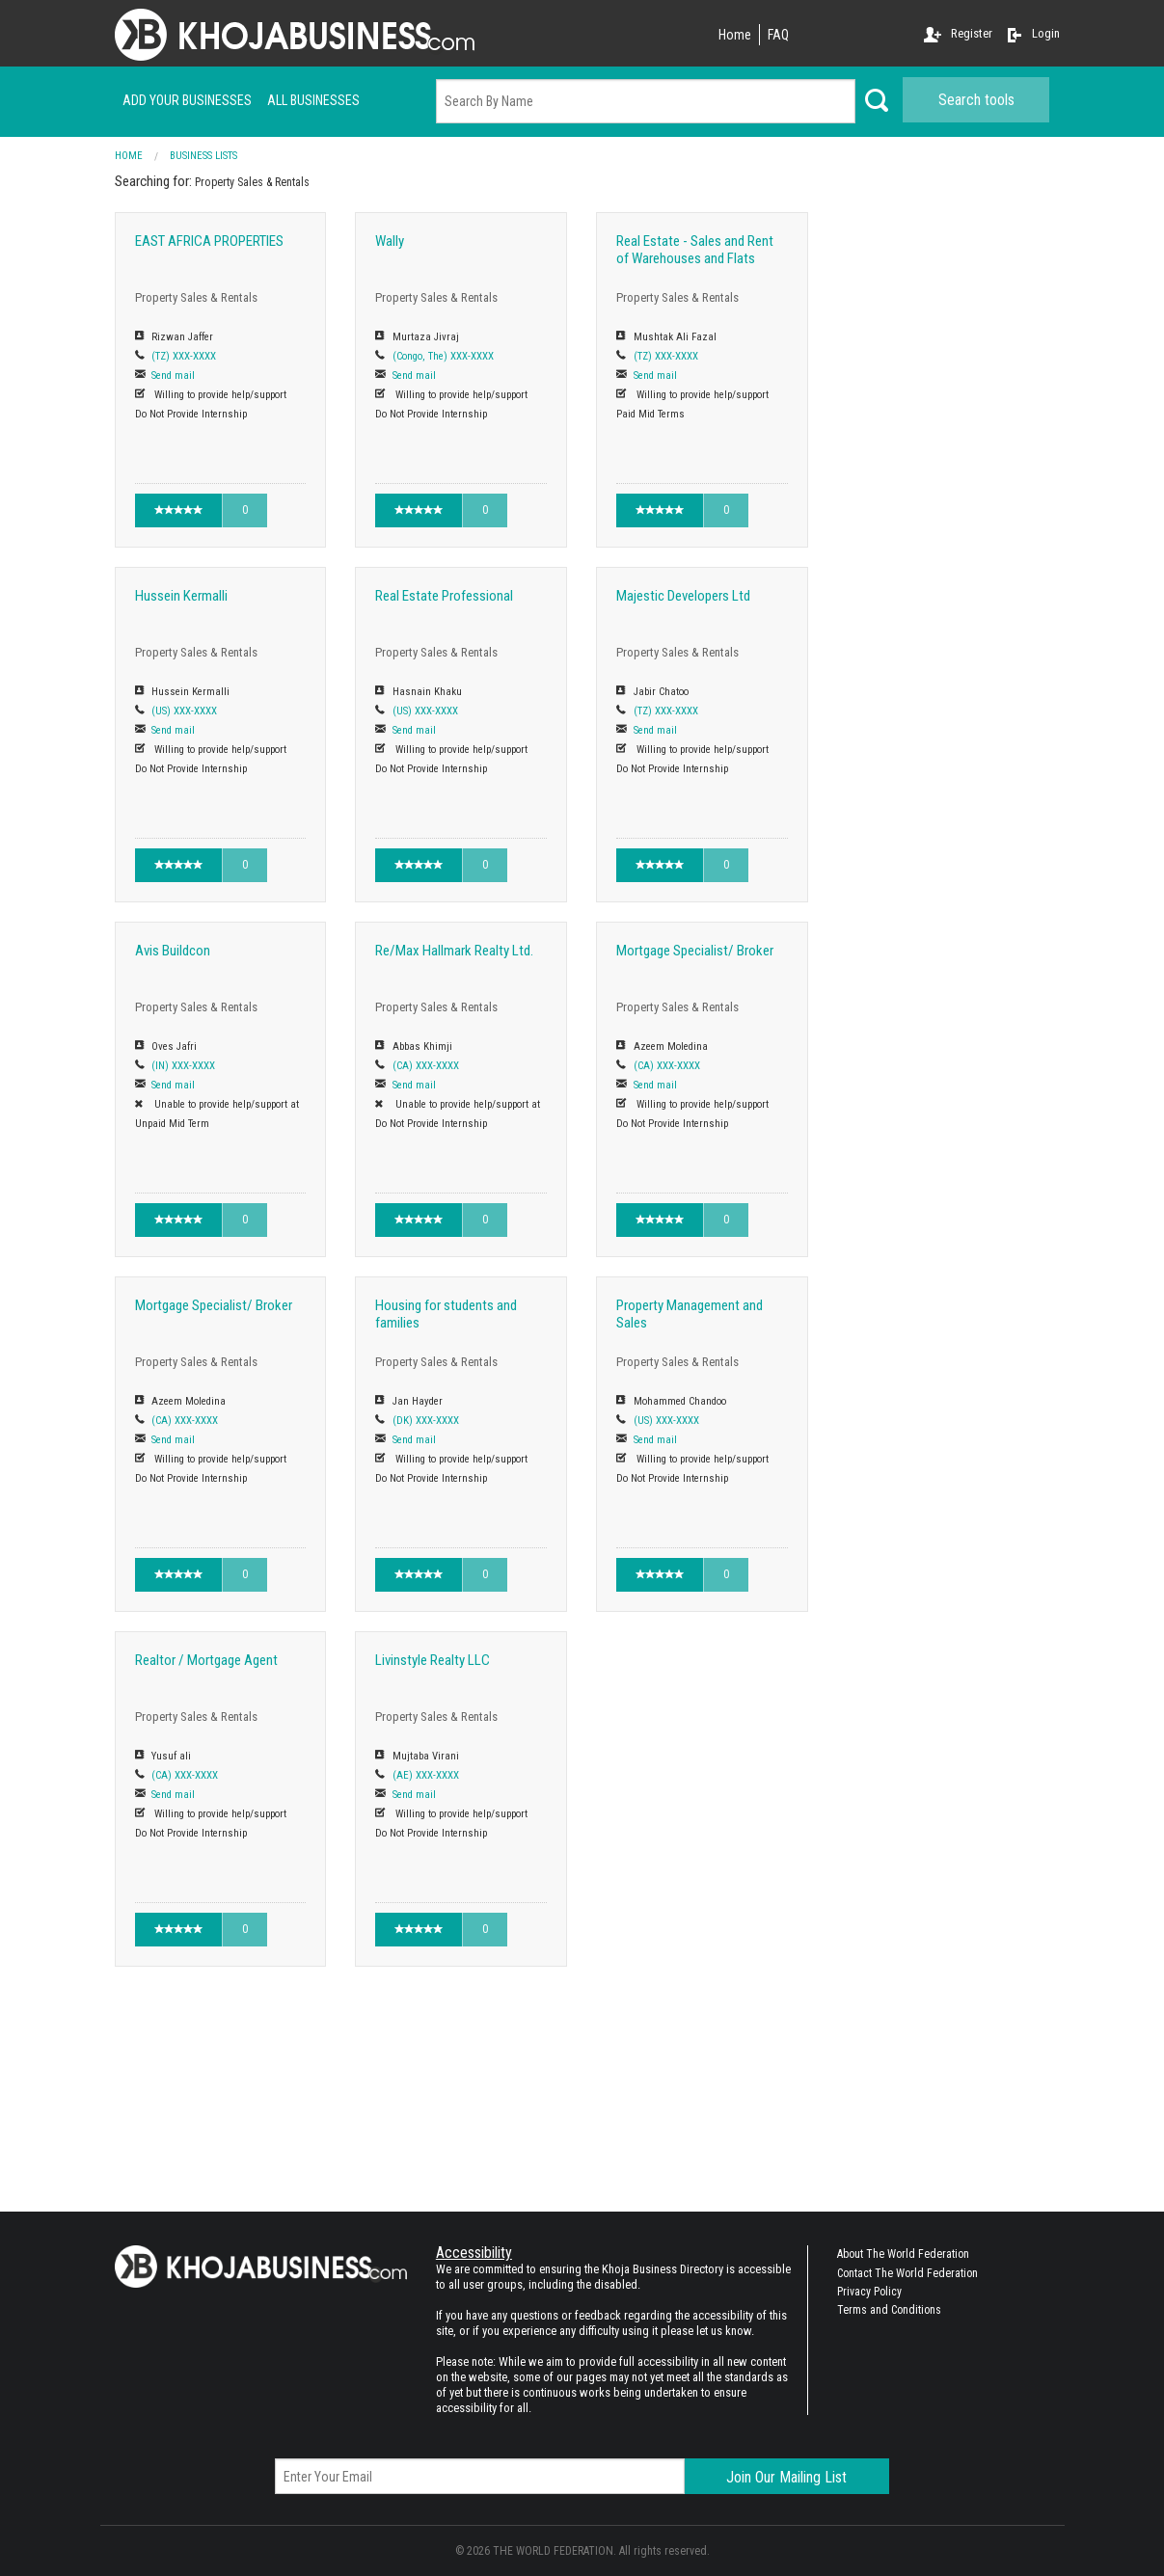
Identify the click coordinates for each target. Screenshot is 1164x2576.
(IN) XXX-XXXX (183, 1066)
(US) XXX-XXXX (184, 711)
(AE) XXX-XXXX (426, 1775)
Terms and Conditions (889, 2310)
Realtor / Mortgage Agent (206, 1660)
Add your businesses (187, 100)
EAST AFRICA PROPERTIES (209, 241)
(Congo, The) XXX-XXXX (443, 356)
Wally (389, 241)
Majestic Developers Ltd (683, 595)
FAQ (778, 34)
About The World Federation (903, 2254)
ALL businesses (313, 100)
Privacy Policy (869, 2291)
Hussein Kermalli (181, 595)
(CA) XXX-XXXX (426, 1066)
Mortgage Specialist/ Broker (694, 950)
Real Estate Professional (444, 595)
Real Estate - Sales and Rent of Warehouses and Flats (694, 249)
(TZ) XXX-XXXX (183, 356)
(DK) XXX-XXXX (426, 1420)
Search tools (976, 100)
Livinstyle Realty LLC (432, 1660)
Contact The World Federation (907, 2273)
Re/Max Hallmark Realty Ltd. (454, 950)
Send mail (173, 375)
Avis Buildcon (172, 950)
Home (734, 34)
